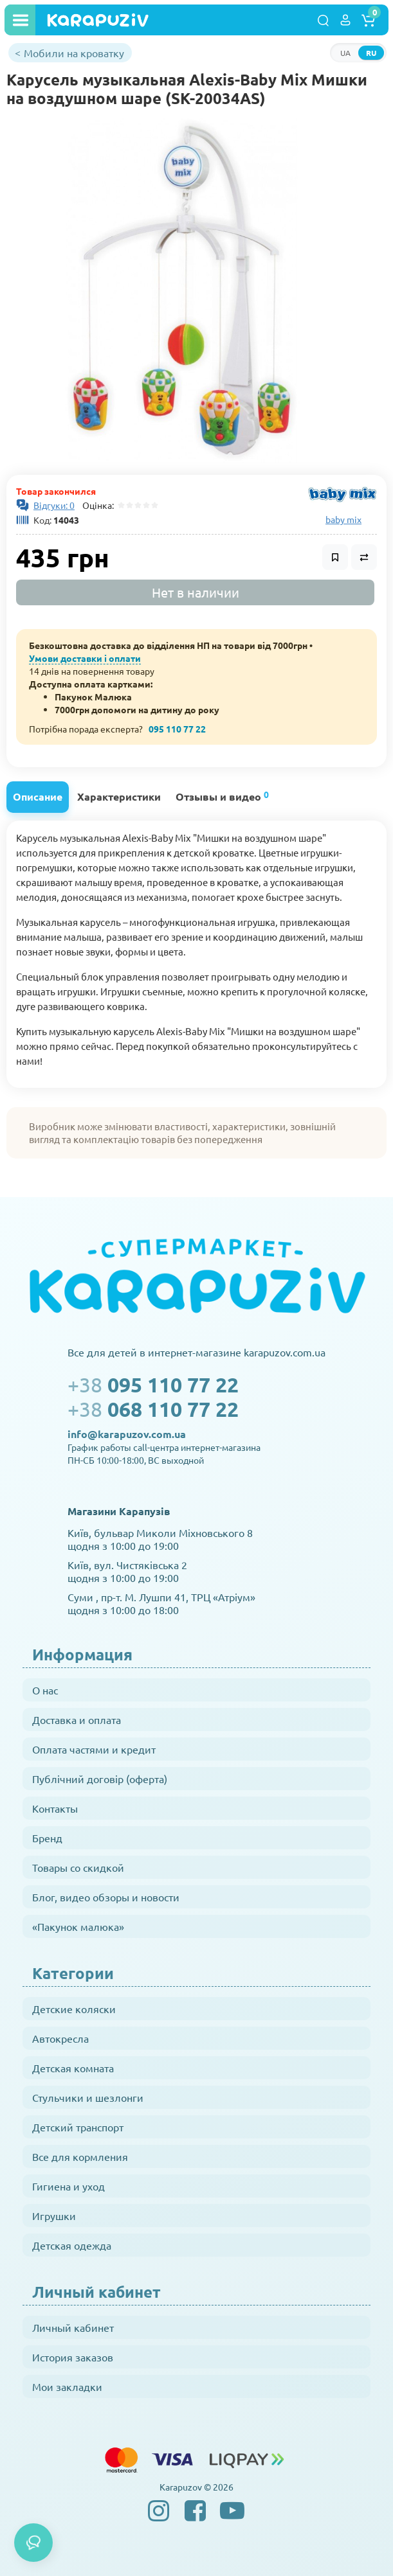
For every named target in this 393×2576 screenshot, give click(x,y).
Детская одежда (71, 2245)
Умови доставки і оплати (85, 658)
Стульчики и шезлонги (87, 2097)
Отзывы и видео (222, 795)
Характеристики (119, 796)
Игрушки (54, 2215)
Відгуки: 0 (54, 505)
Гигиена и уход (68, 2186)
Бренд (47, 1837)
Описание (37, 796)
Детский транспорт (77, 2126)
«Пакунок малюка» (78, 1926)
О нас (45, 1689)
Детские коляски (74, 2008)
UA (345, 53)
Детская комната (73, 2067)
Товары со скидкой (78, 1867)
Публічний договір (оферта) (99, 1778)
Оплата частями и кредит (94, 1749)
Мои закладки (67, 2386)
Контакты (55, 1808)
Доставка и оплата (76, 1719)
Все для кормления (80, 2156)
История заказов (72, 2356)
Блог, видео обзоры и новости (105, 1896)
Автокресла (60, 2038)
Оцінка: (96, 505)
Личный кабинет (73, 2327)
